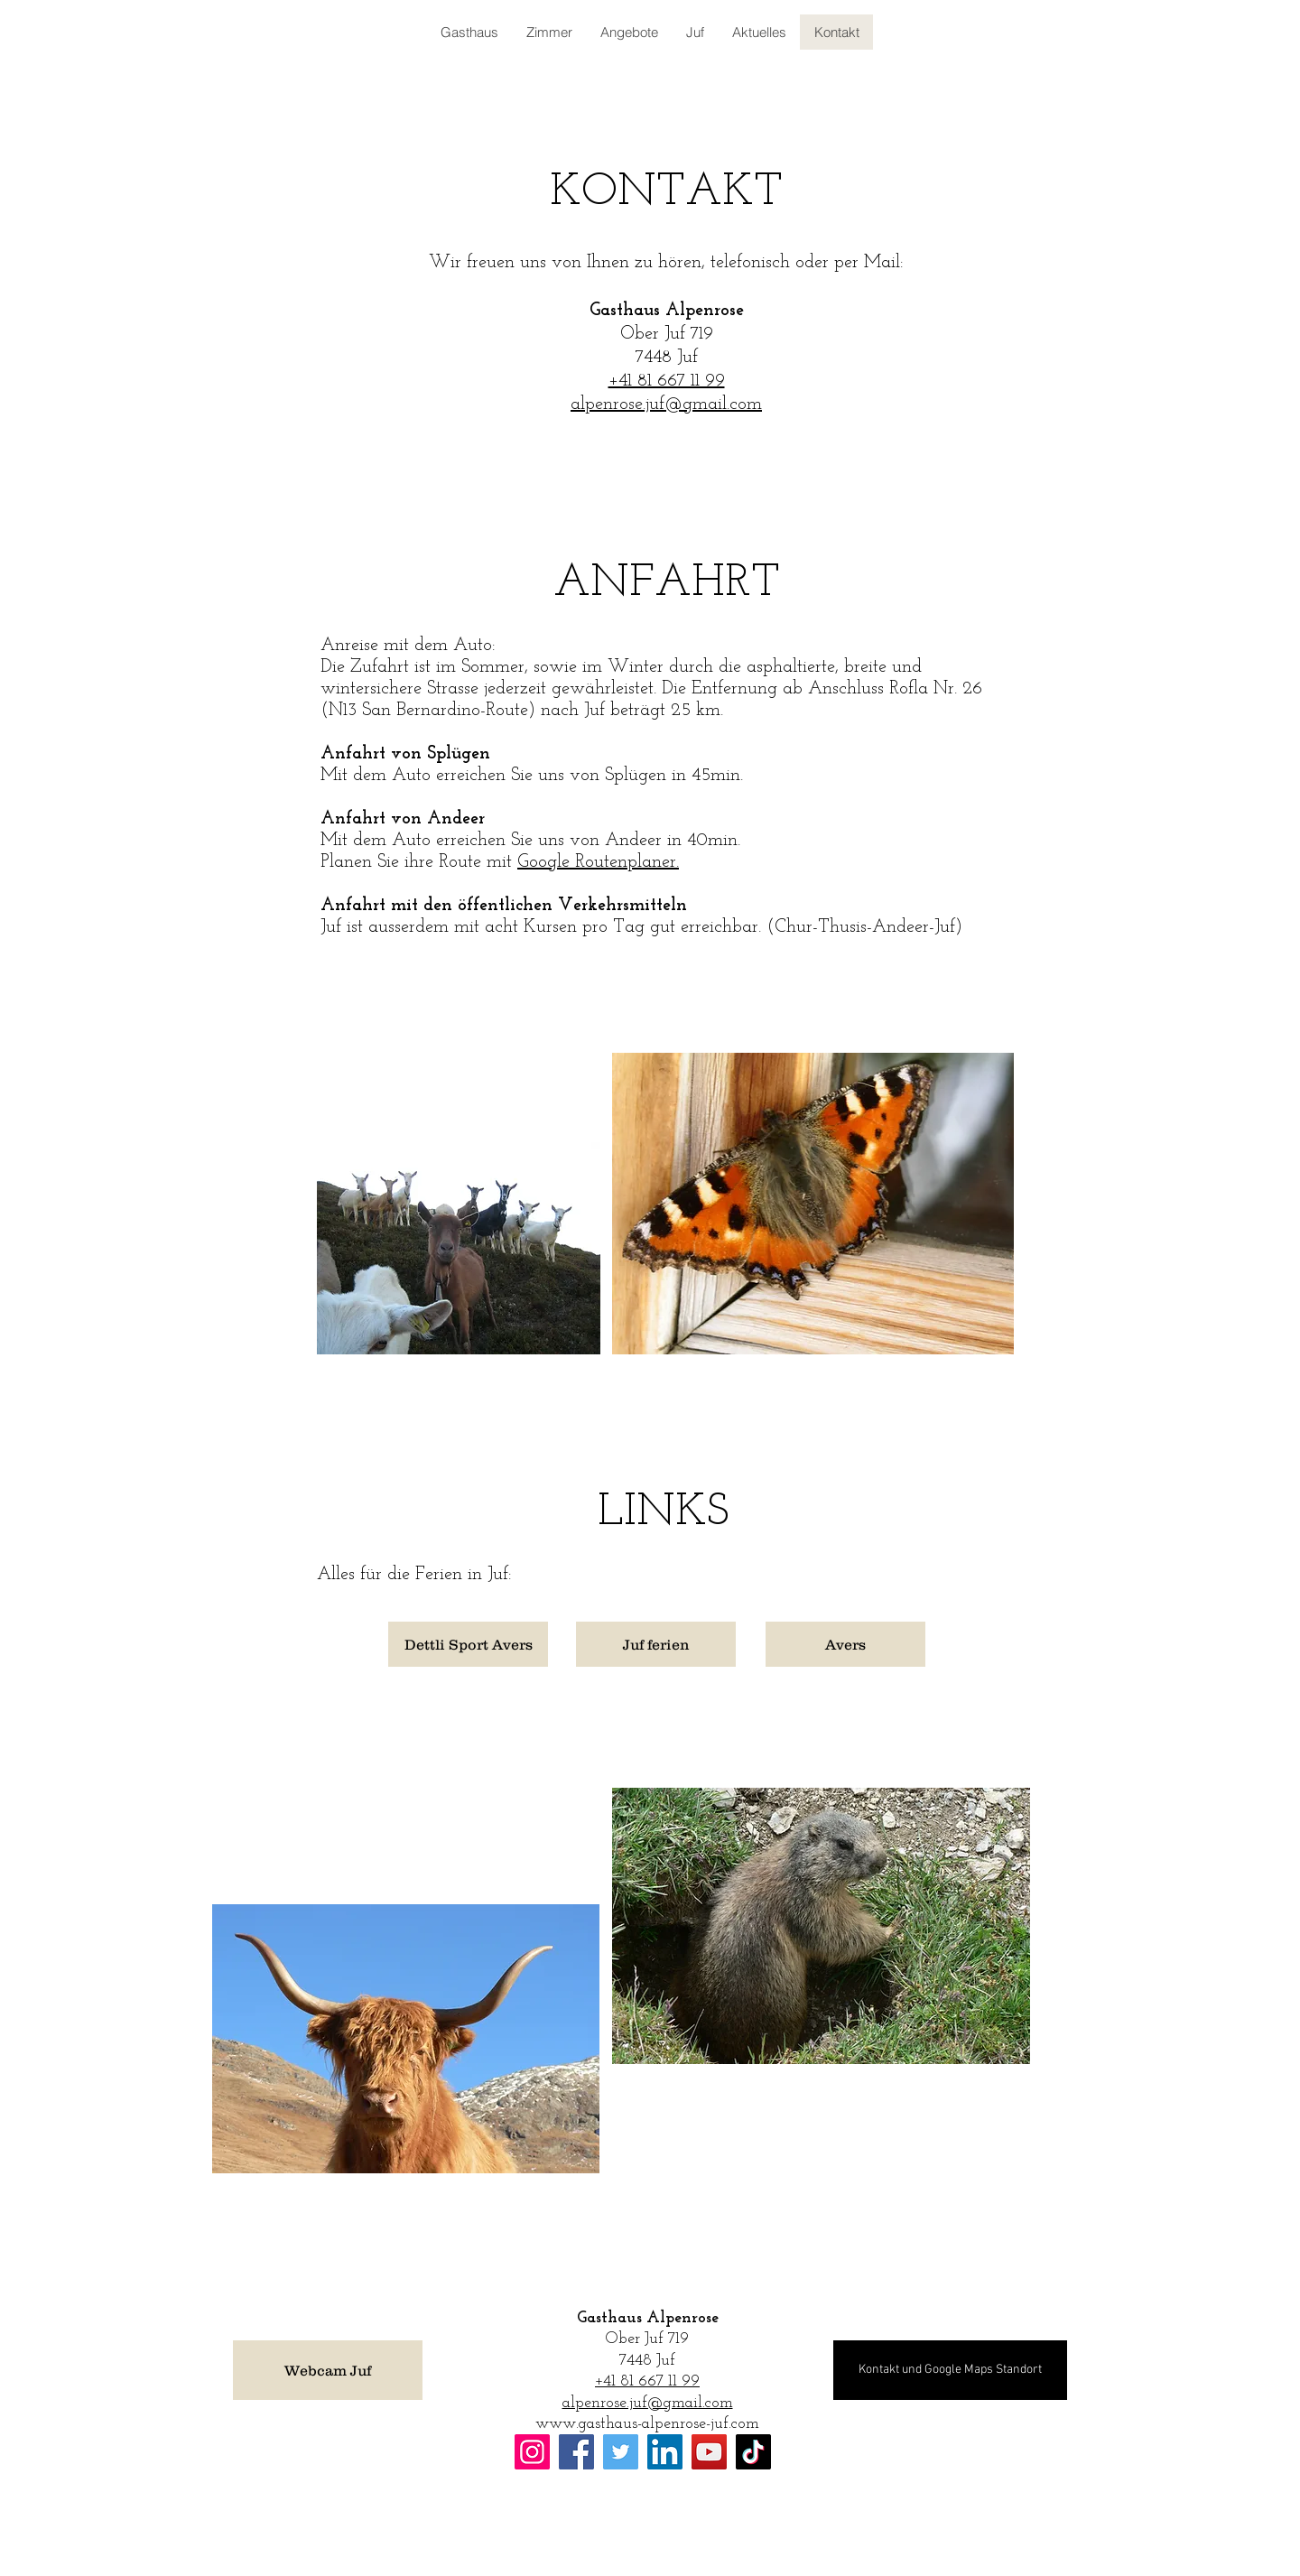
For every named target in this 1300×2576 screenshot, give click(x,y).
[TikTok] (753, 2451)
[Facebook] (576, 2451)
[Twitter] (620, 2451)
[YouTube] (709, 2451)
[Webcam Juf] (327, 2370)
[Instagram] (532, 2451)
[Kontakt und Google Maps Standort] (950, 2370)
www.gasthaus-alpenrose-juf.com (647, 2423)
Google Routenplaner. (598, 862)
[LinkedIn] (664, 2451)
